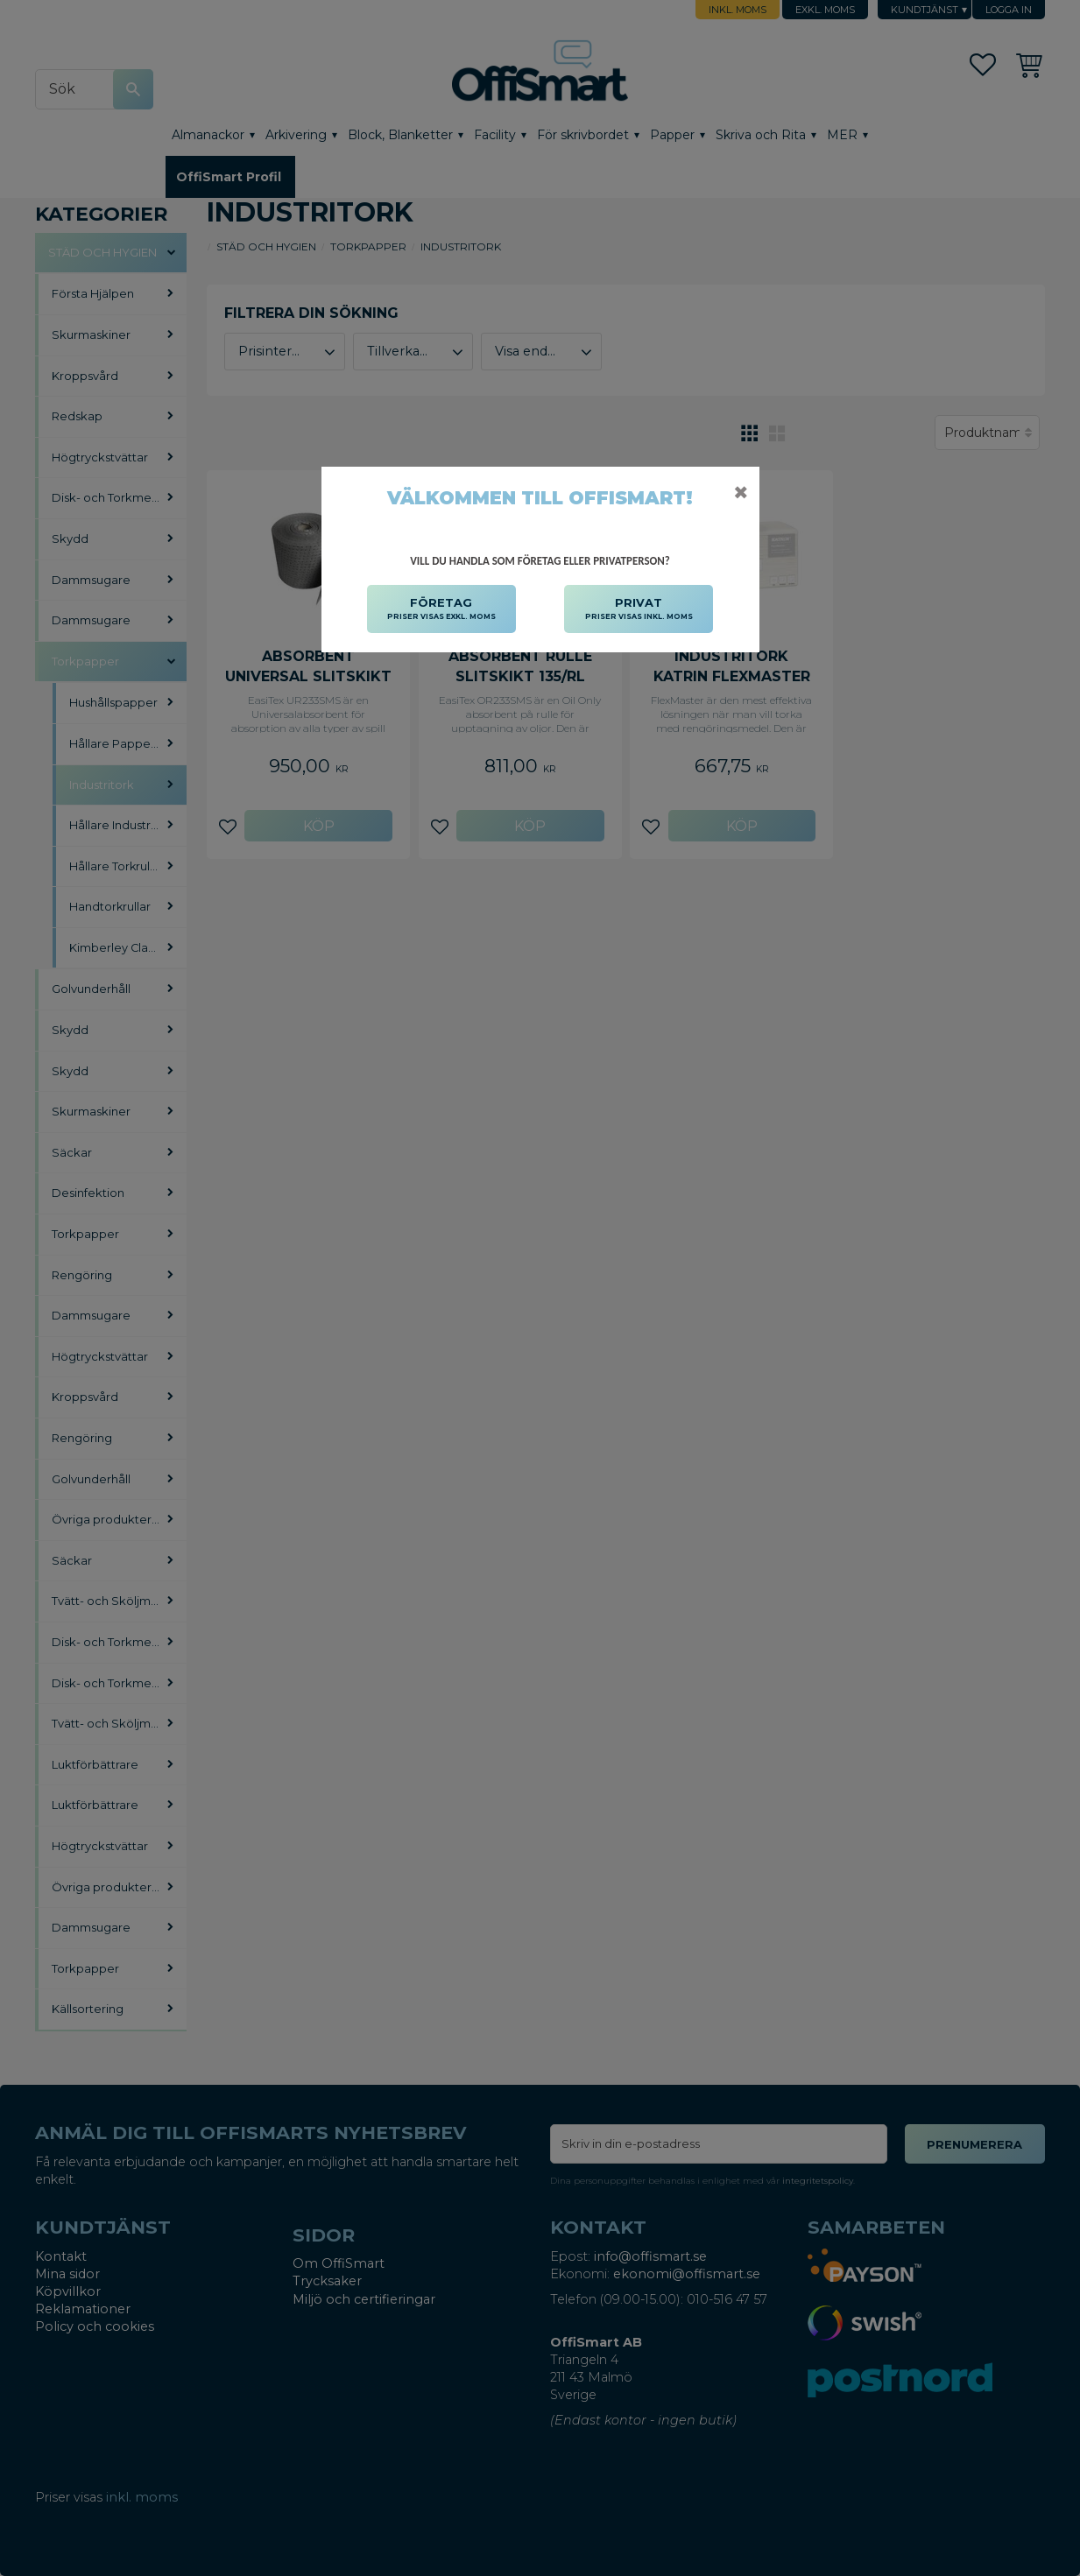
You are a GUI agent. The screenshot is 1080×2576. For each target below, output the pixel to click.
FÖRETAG (441, 609)
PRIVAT (639, 609)
